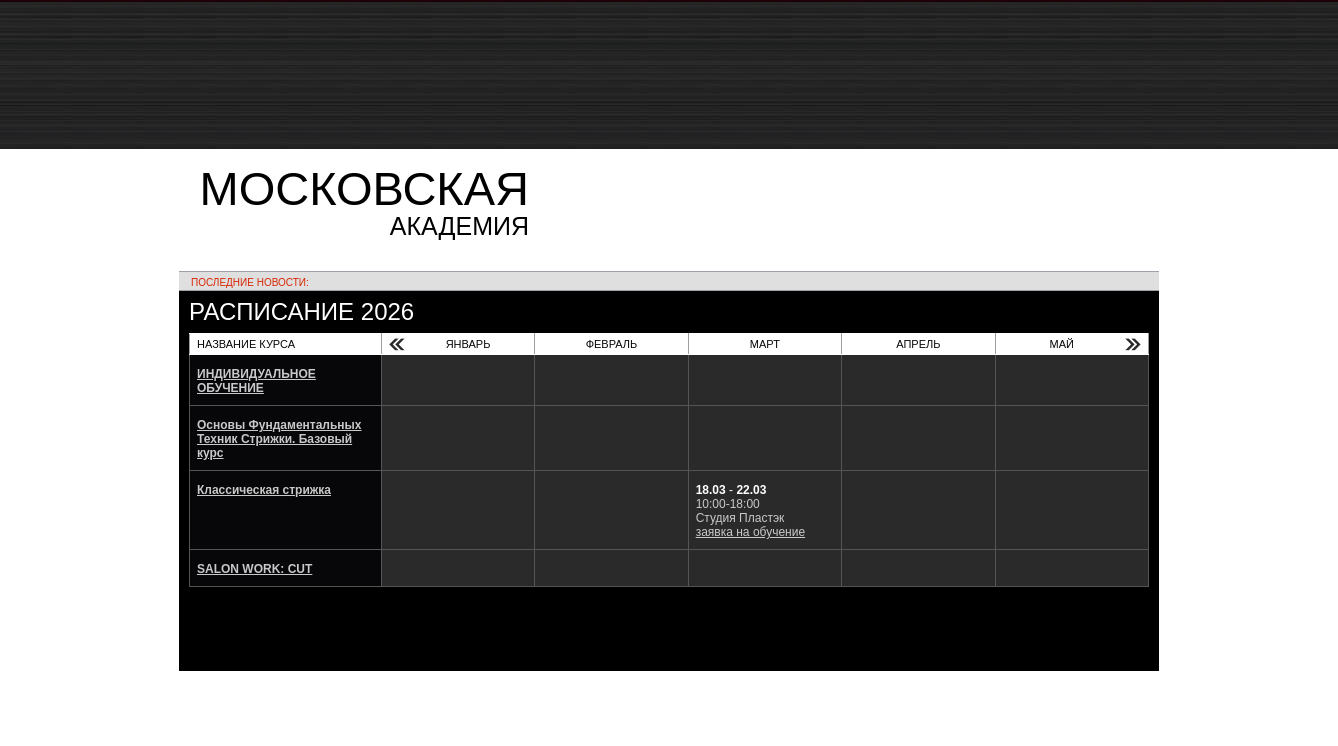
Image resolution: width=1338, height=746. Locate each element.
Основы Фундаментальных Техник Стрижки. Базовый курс (279, 439)
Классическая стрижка (264, 490)
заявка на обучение (750, 532)
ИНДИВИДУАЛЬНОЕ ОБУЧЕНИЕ (256, 381)
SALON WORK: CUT (254, 569)
